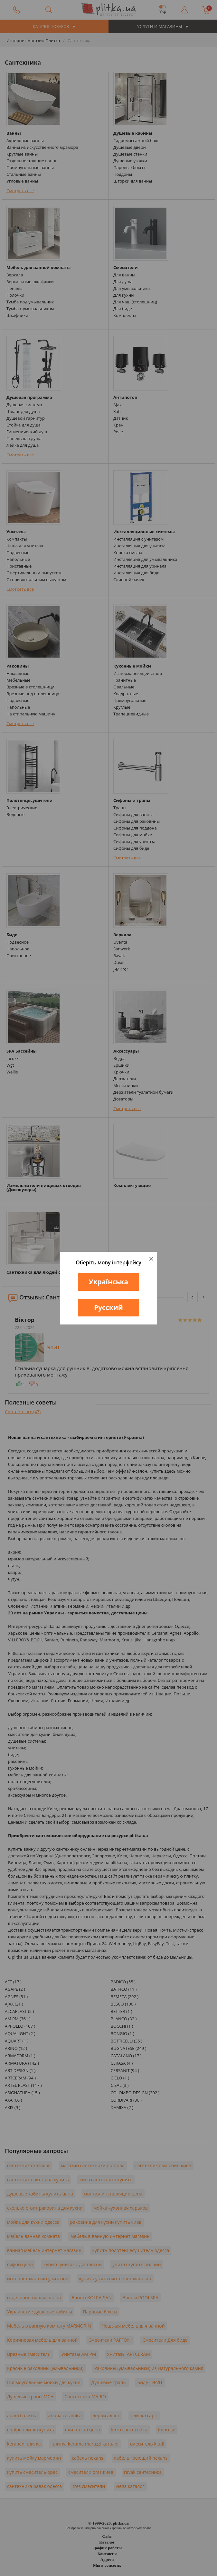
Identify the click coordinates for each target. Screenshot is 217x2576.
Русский (108, 1307)
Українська (108, 1281)
